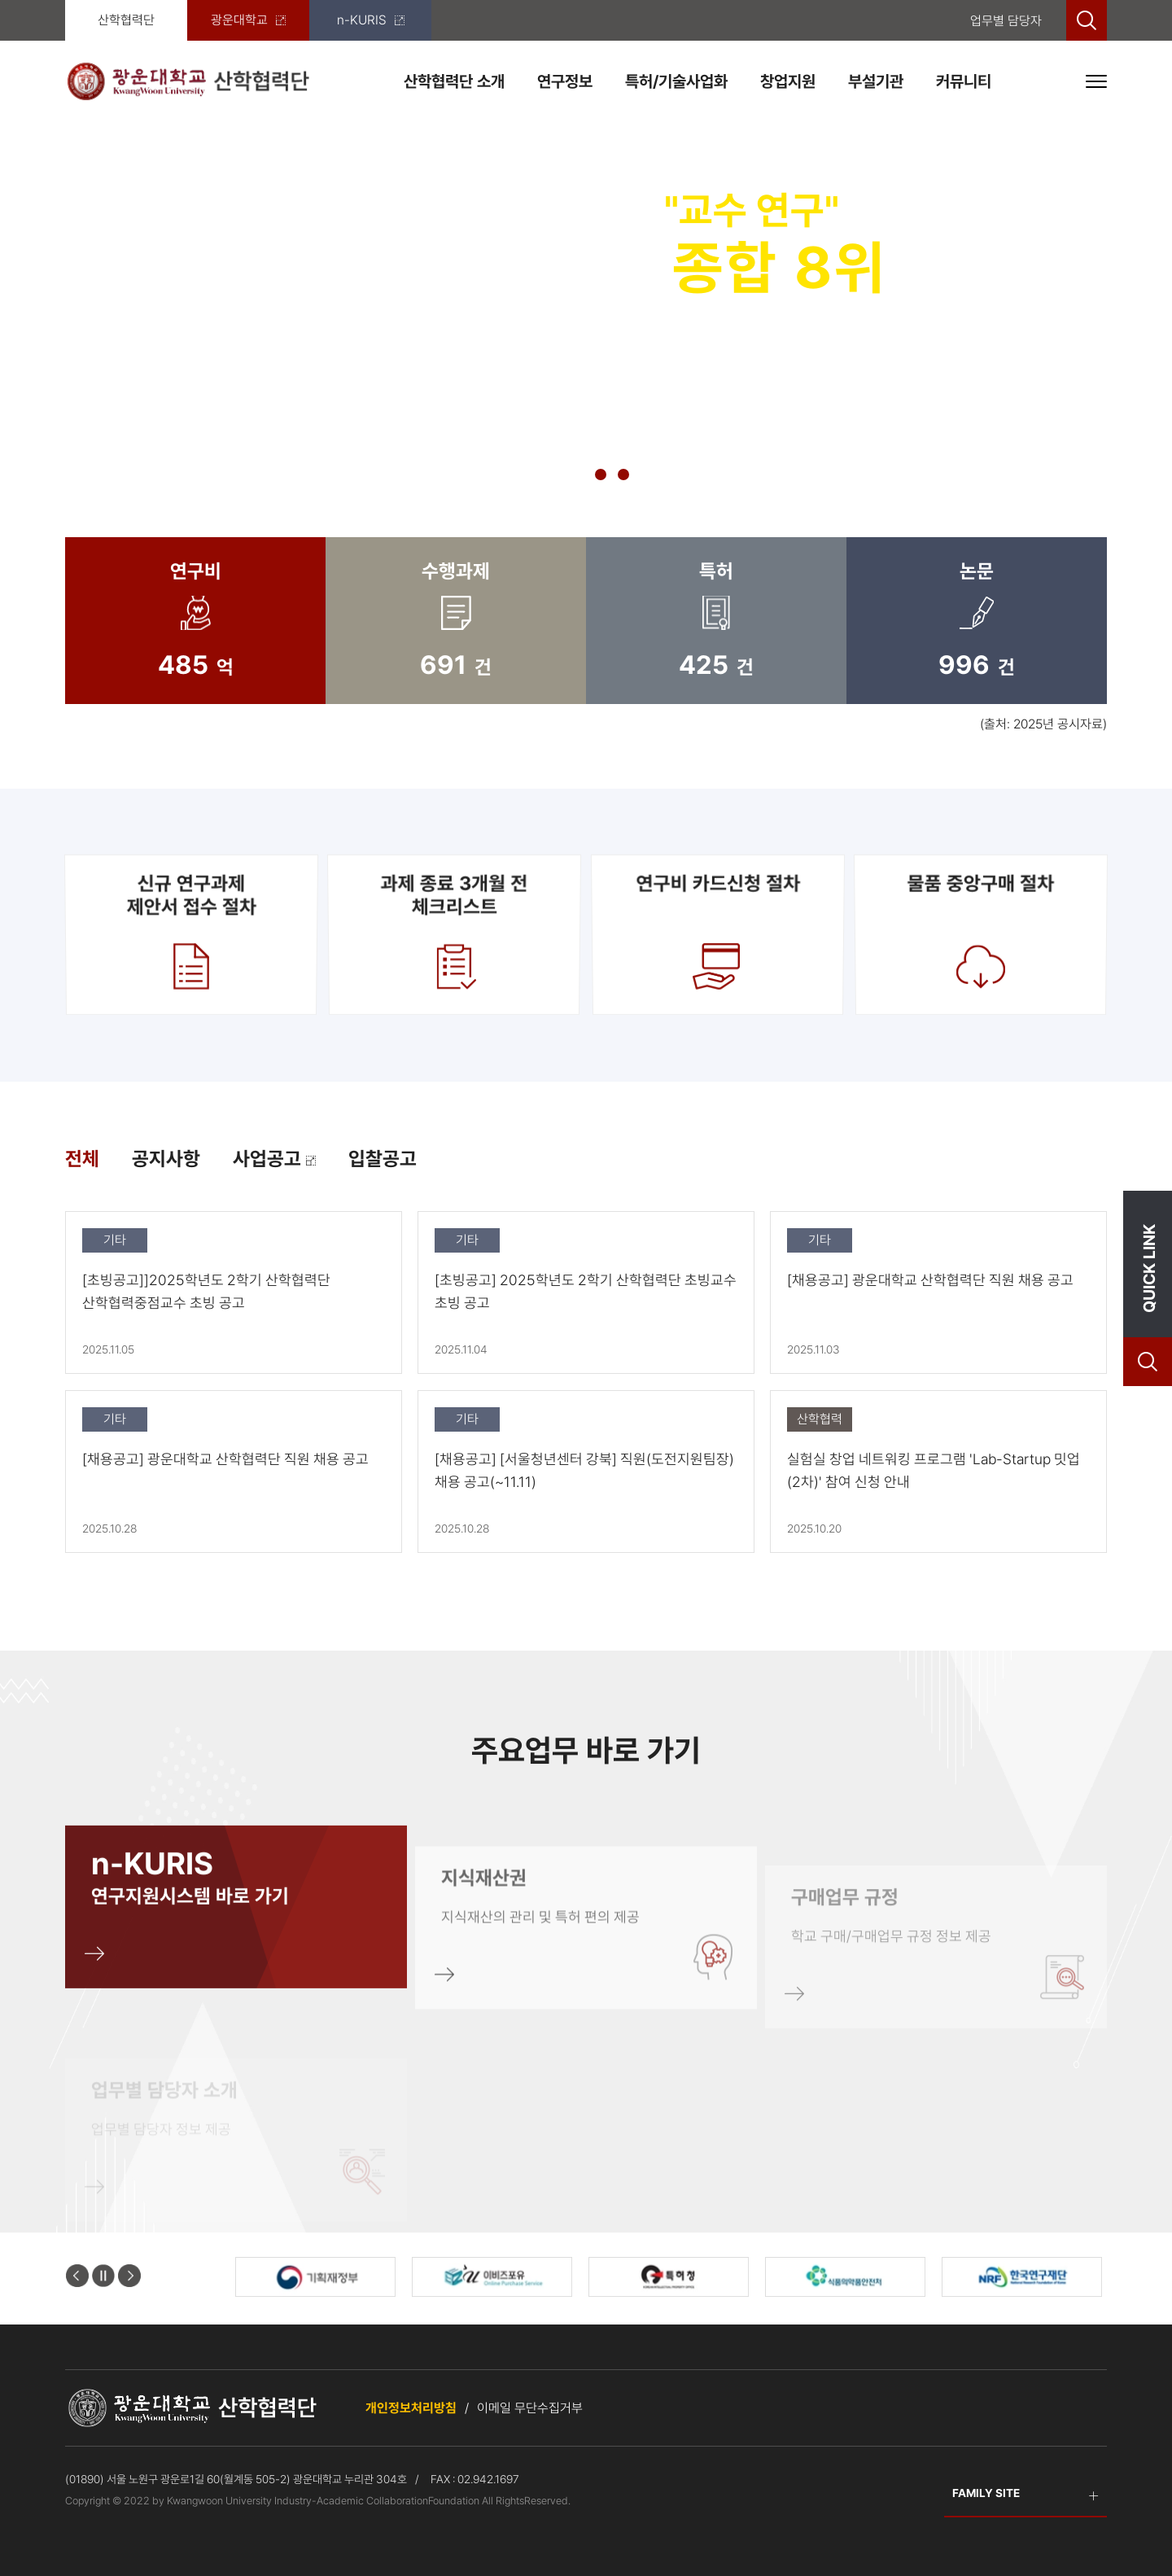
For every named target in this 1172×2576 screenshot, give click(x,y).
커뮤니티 (963, 81)
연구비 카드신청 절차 (718, 934)
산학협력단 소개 (454, 81)
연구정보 (565, 81)
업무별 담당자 (1006, 20)
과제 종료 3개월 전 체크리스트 (454, 934)
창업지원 (788, 81)
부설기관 (875, 81)
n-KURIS (371, 20)
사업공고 (274, 1158)
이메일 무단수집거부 (530, 2408)
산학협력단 (126, 20)
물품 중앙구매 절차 (981, 934)
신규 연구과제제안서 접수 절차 (190, 934)
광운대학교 (248, 20)
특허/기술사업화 (676, 81)
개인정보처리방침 (411, 2408)
